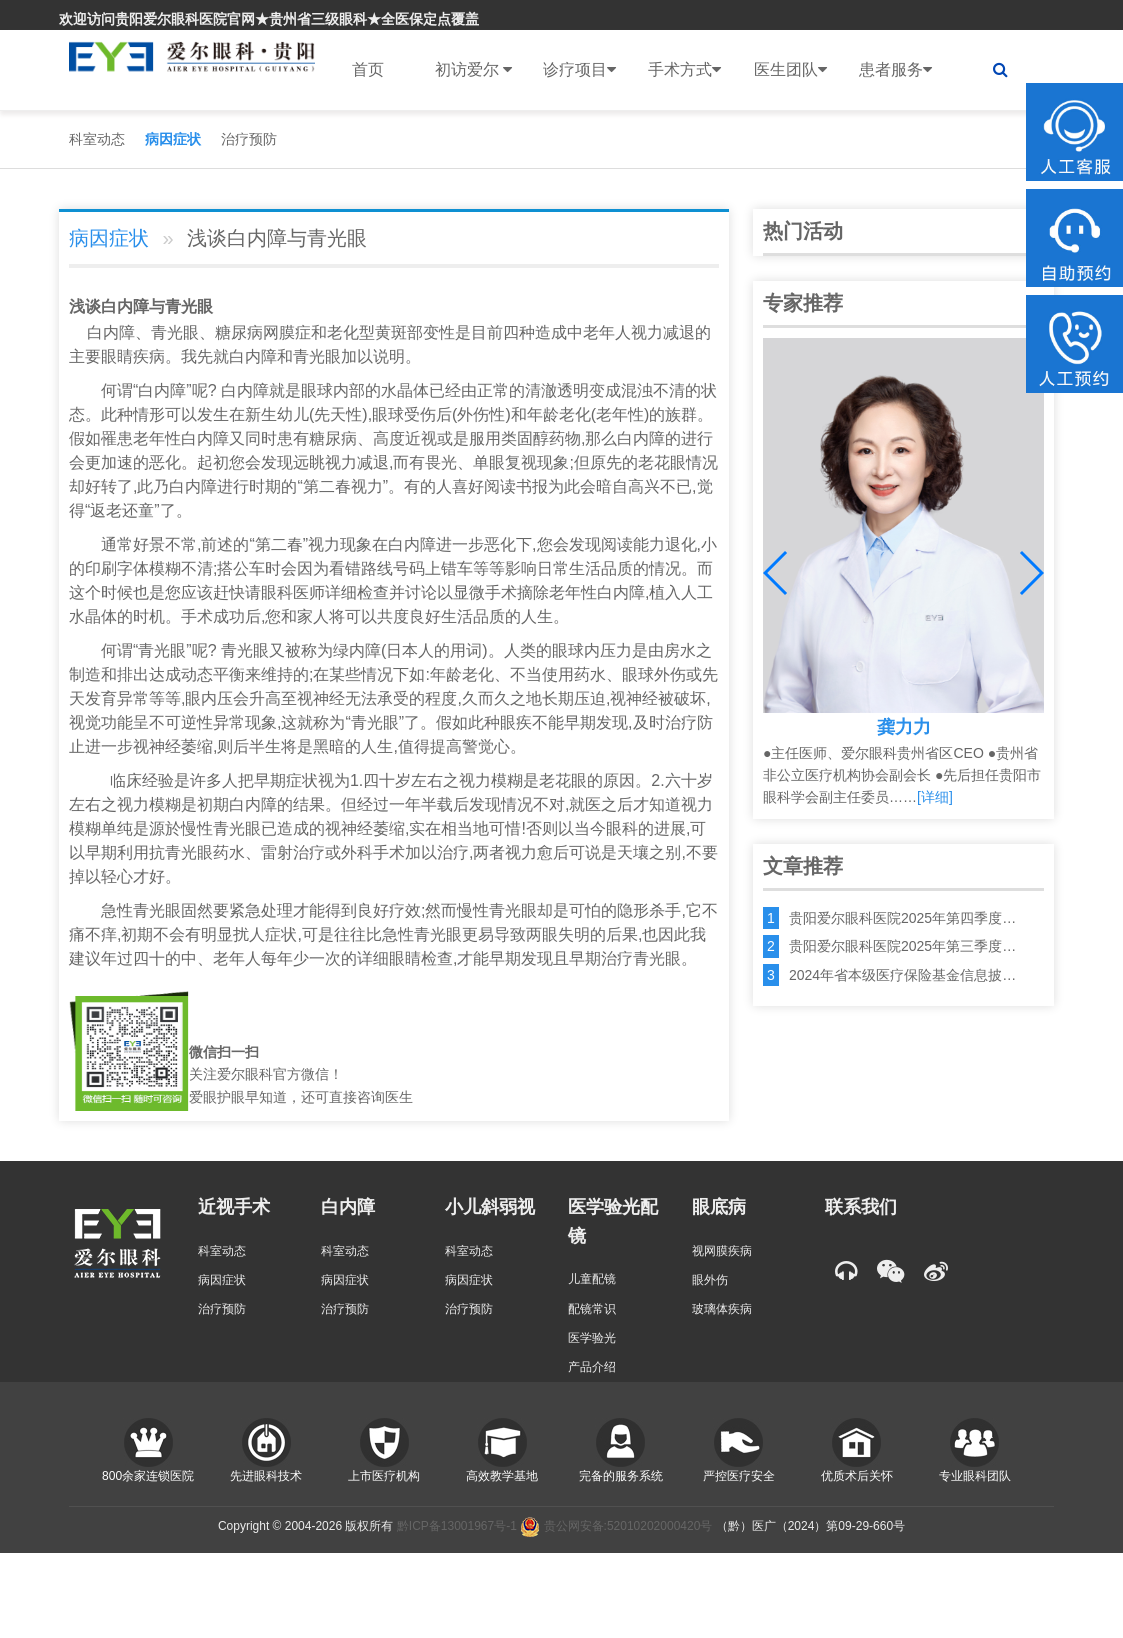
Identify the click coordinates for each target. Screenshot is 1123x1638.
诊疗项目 (579, 70)
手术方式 (684, 70)
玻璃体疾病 (722, 1309)
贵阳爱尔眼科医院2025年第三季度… (902, 946)
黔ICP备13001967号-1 (457, 1526)
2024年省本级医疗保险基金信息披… (902, 975)
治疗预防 (249, 139)
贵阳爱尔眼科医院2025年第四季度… (902, 918)
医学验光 (592, 1338)
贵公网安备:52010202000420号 (616, 1526)
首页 (368, 69)
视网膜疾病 (722, 1251)
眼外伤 (710, 1280)
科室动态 (97, 139)
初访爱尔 (473, 70)
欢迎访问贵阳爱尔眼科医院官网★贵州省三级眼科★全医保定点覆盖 (269, 19)
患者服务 (895, 70)
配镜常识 (592, 1309)
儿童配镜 (592, 1279)
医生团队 (790, 70)
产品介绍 (592, 1367)
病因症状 (173, 139)
